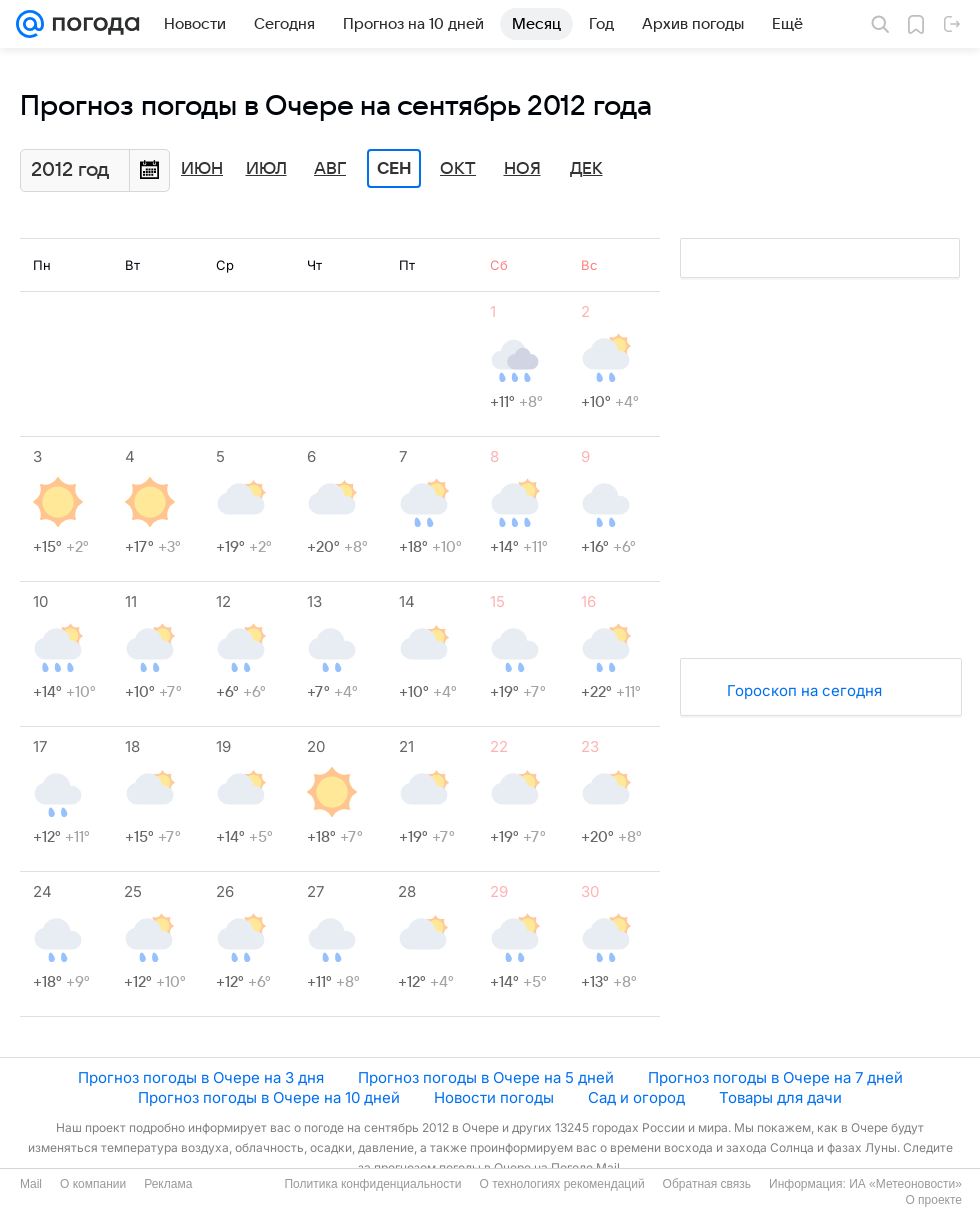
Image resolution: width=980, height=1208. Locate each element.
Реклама (168, 1184)
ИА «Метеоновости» (905, 1184)
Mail (31, 1184)
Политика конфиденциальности (372, 1184)
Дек (586, 169)
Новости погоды (494, 1097)
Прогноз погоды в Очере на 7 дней (775, 1077)
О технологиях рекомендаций (561, 1184)
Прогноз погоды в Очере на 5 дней (486, 1077)
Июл (266, 169)
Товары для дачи (780, 1097)
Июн (202, 169)
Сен (394, 169)
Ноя (522, 169)
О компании (93, 1184)
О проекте (933, 1200)
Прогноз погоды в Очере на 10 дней (269, 1097)
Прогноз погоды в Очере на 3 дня (201, 1077)
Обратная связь (707, 1184)
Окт (458, 169)
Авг (330, 169)
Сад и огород (636, 1097)
